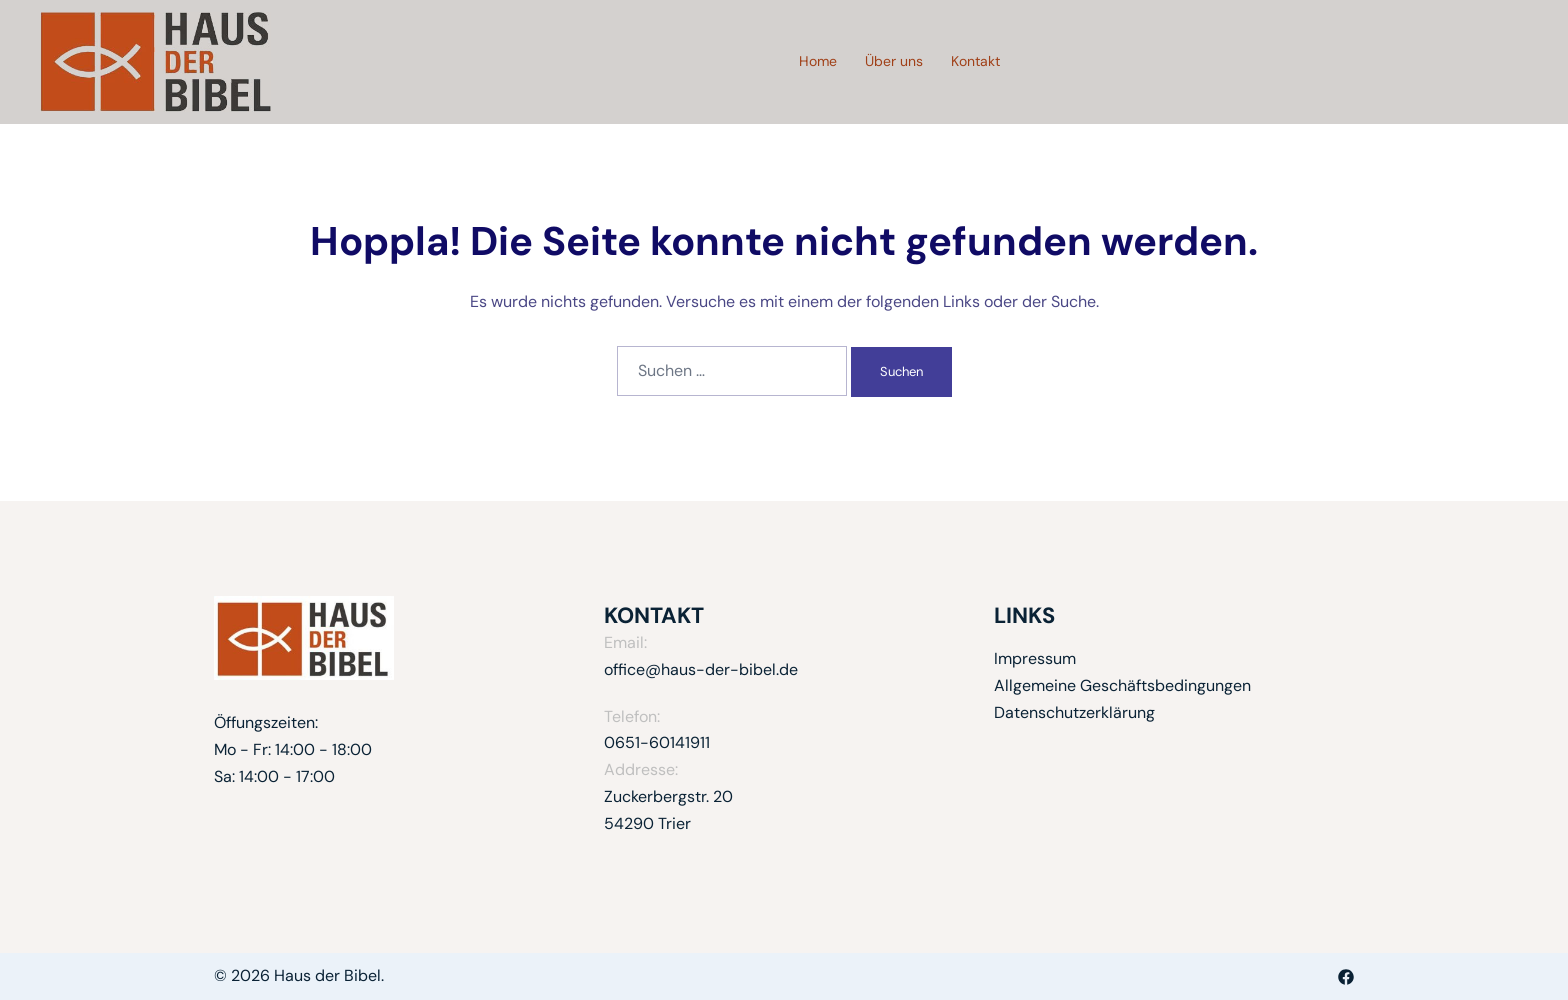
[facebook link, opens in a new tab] (1346, 975)
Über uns (894, 61)
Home (818, 61)
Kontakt (975, 61)
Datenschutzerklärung (1074, 712)
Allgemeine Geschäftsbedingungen (1122, 685)
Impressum (1035, 658)
